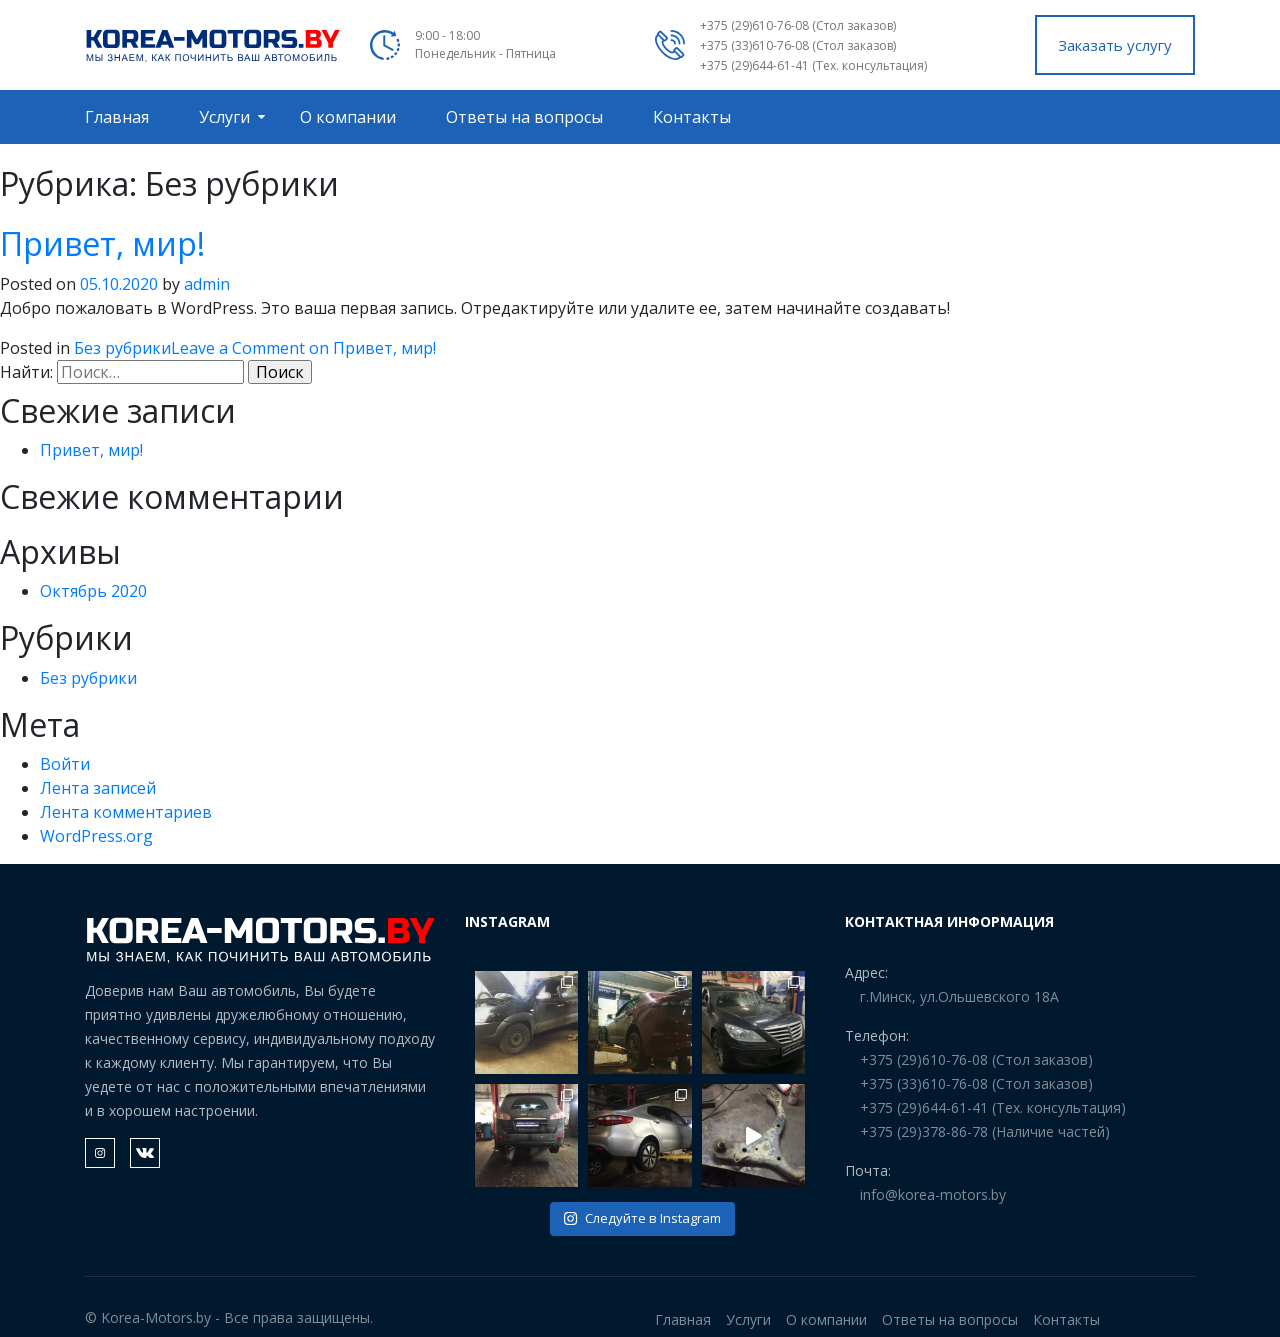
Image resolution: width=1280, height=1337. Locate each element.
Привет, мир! (102, 243)
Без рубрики (122, 348)
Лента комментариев (126, 812)
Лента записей (98, 788)
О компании (348, 117)
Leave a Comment (303, 348)
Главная (117, 117)
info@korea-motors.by (933, 1194)
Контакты (692, 117)
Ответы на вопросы (524, 117)
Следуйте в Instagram (642, 1218)
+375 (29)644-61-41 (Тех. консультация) (813, 65)
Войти (65, 764)
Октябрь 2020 (93, 591)
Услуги (224, 117)
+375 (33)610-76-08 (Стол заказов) (798, 45)
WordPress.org (96, 836)
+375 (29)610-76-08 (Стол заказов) (798, 25)
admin (207, 284)
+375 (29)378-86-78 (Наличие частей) (985, 1131)
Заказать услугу (1115, 45)
